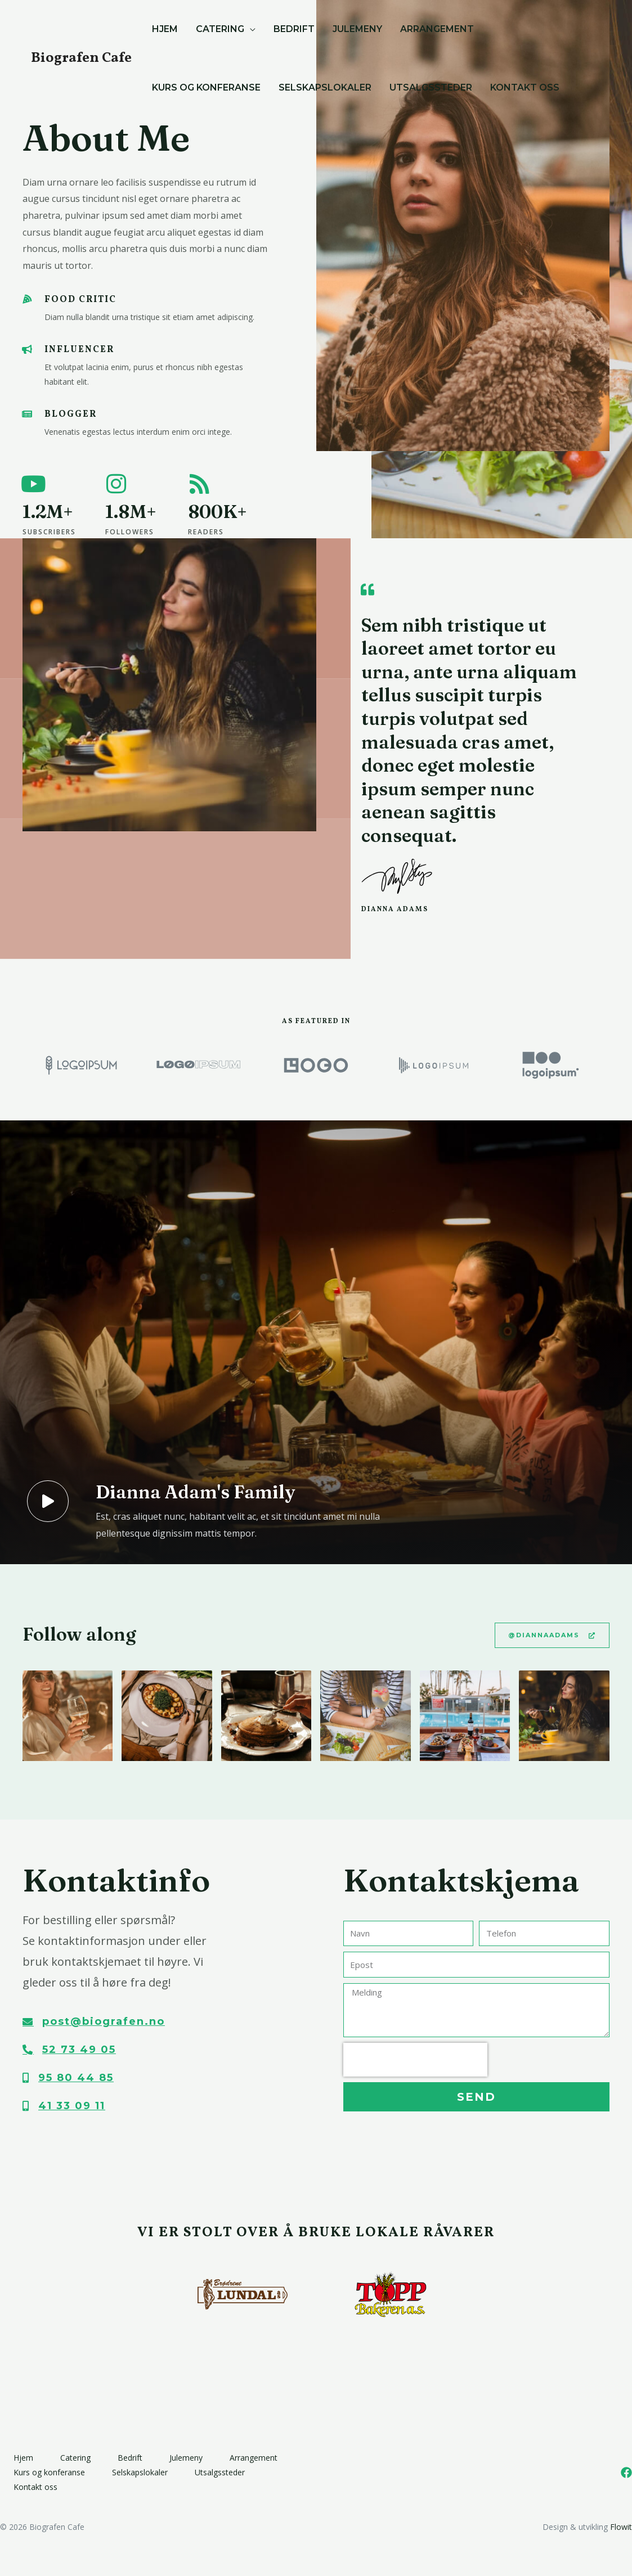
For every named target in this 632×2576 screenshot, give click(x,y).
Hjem (23, 2457)
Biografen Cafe (81, 58)
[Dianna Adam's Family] (48, 1502)
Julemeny (186, 2457)
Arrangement (253, 2457)
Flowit (621, 2526)
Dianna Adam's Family (195, 1492)
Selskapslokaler (140, 2472)
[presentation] (415, 2060)
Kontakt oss (35, 2487)
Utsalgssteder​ (220, 2472)
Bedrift (130, 2457)
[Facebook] (626, 2473)
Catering (75, 2457)
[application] (250, 29)
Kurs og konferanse (49, 2472)
